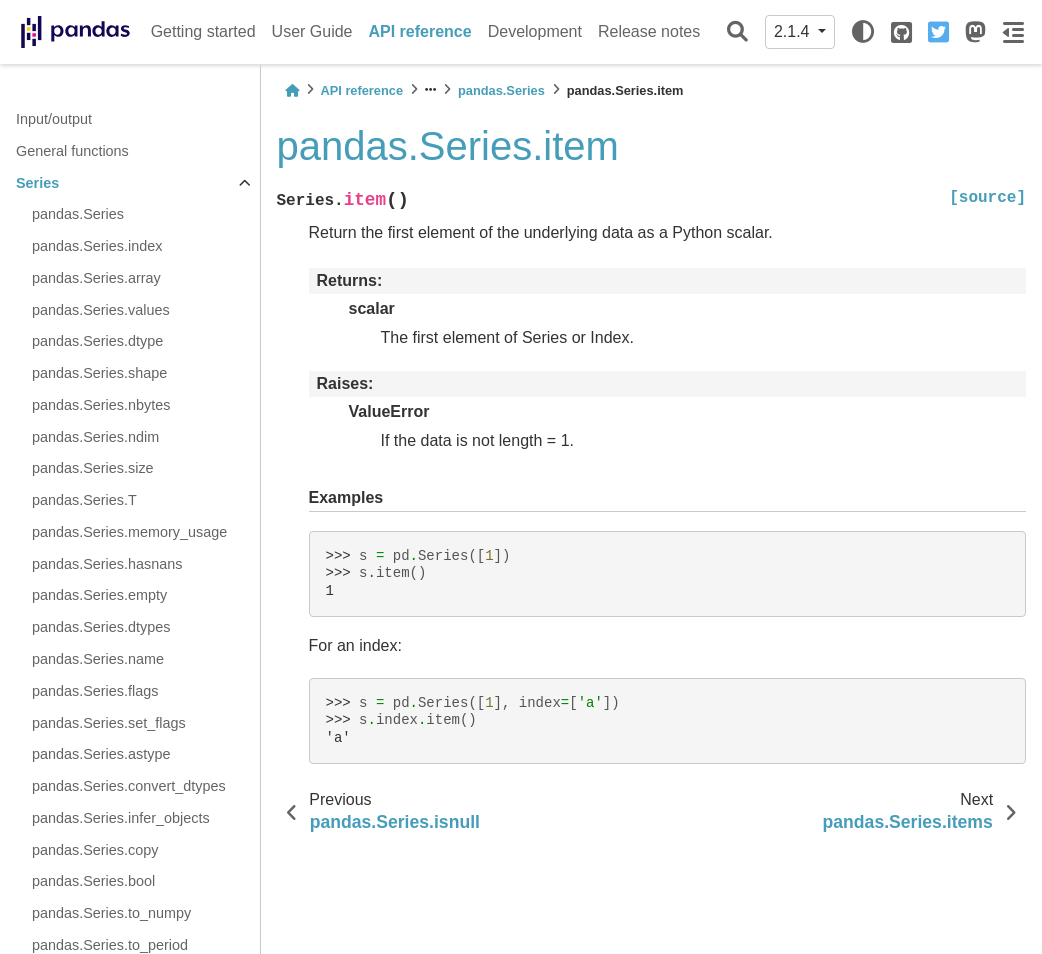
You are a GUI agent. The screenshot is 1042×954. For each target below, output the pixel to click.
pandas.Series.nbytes (101, 405)
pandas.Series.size (93, 468)
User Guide (312, 31)
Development (535, 31)
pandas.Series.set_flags (109, 723)
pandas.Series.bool (93, 881)
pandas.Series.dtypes (101, 627)
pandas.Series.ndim (95, 437)
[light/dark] (863, 32)
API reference (420, 31)
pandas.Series (78, 214)
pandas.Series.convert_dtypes (129, 786)
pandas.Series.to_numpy (111, 913)
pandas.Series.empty (99, 595)
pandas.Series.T (84, 500)
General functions (72, 151)
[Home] (292, 90)
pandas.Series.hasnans (107, 564)
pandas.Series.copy (95, 850)
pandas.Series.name (98, 659)
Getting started (203, 31)
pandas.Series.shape (99, 373)
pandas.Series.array (96, 278)
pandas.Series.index (97, 246)
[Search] (737, 32)
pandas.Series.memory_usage (129, 532)
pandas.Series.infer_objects (121, 818)
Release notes (649, 31)
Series (37, 183)
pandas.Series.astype (101, 754)
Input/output (54, 119)
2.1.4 (794, 31)
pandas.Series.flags (95, 691)
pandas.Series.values (101, 310)
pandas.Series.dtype (97, 341)
